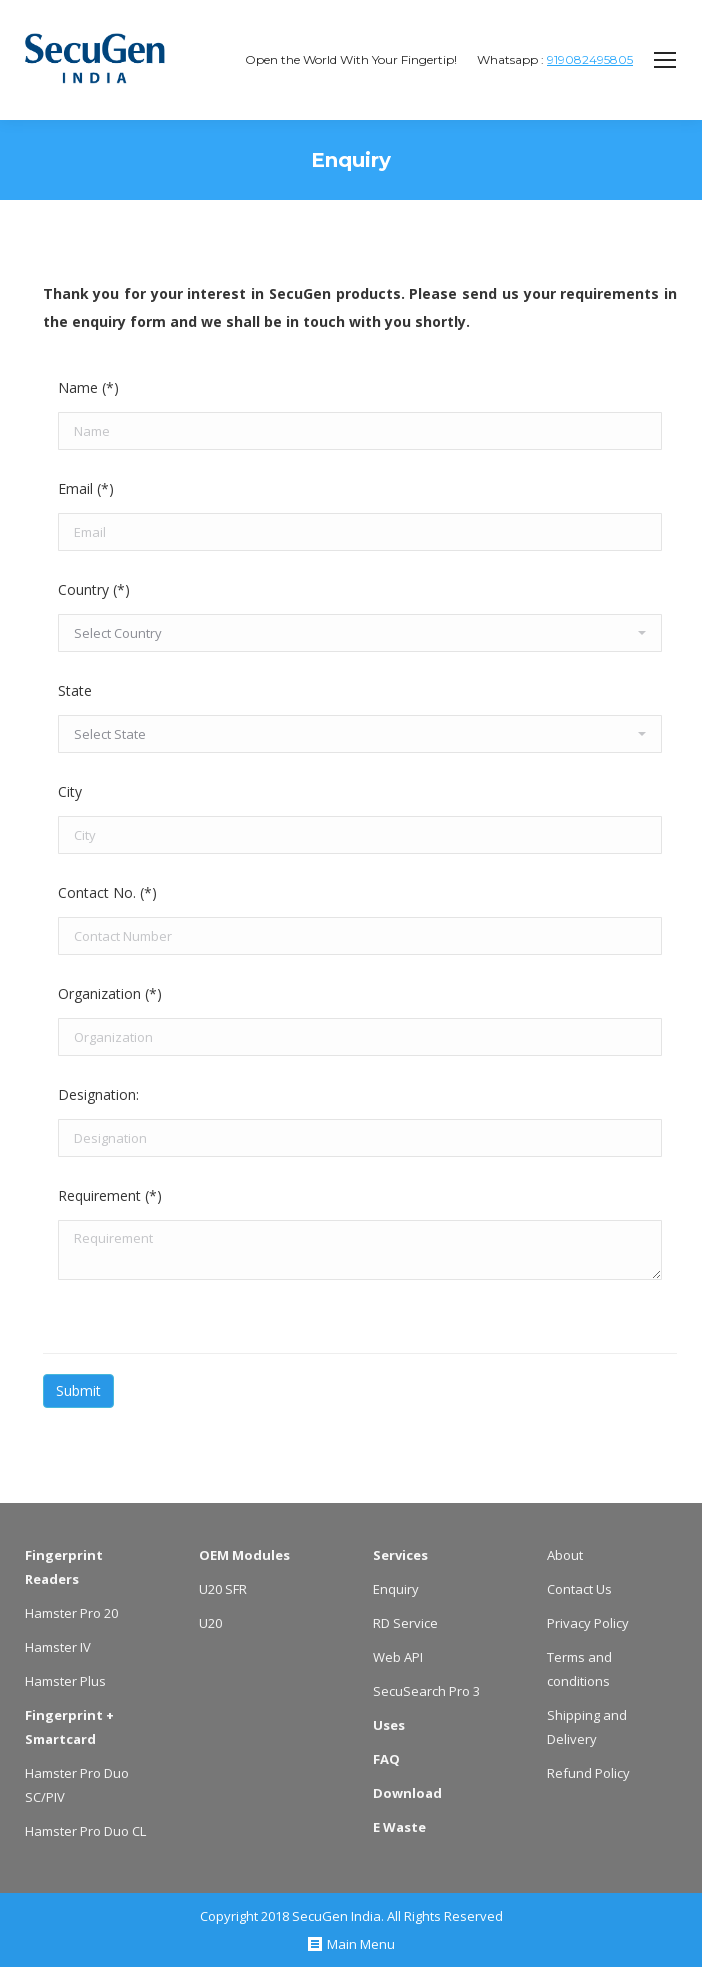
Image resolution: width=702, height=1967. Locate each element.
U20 (210, 1623)
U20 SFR (223, 1589)
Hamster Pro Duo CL (85, 1831)
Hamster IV (58, 1647)
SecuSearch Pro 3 (426, 1691)
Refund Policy (588, 1773)
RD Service (405, 1623)
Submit (78, 1390)
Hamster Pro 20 (71, 1613)
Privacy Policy (588, 1623)
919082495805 (590, 59)
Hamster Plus (65, 1681)
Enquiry (396, 1589)
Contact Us (579, 1589)
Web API (398, 1657)
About (565, 1555)
